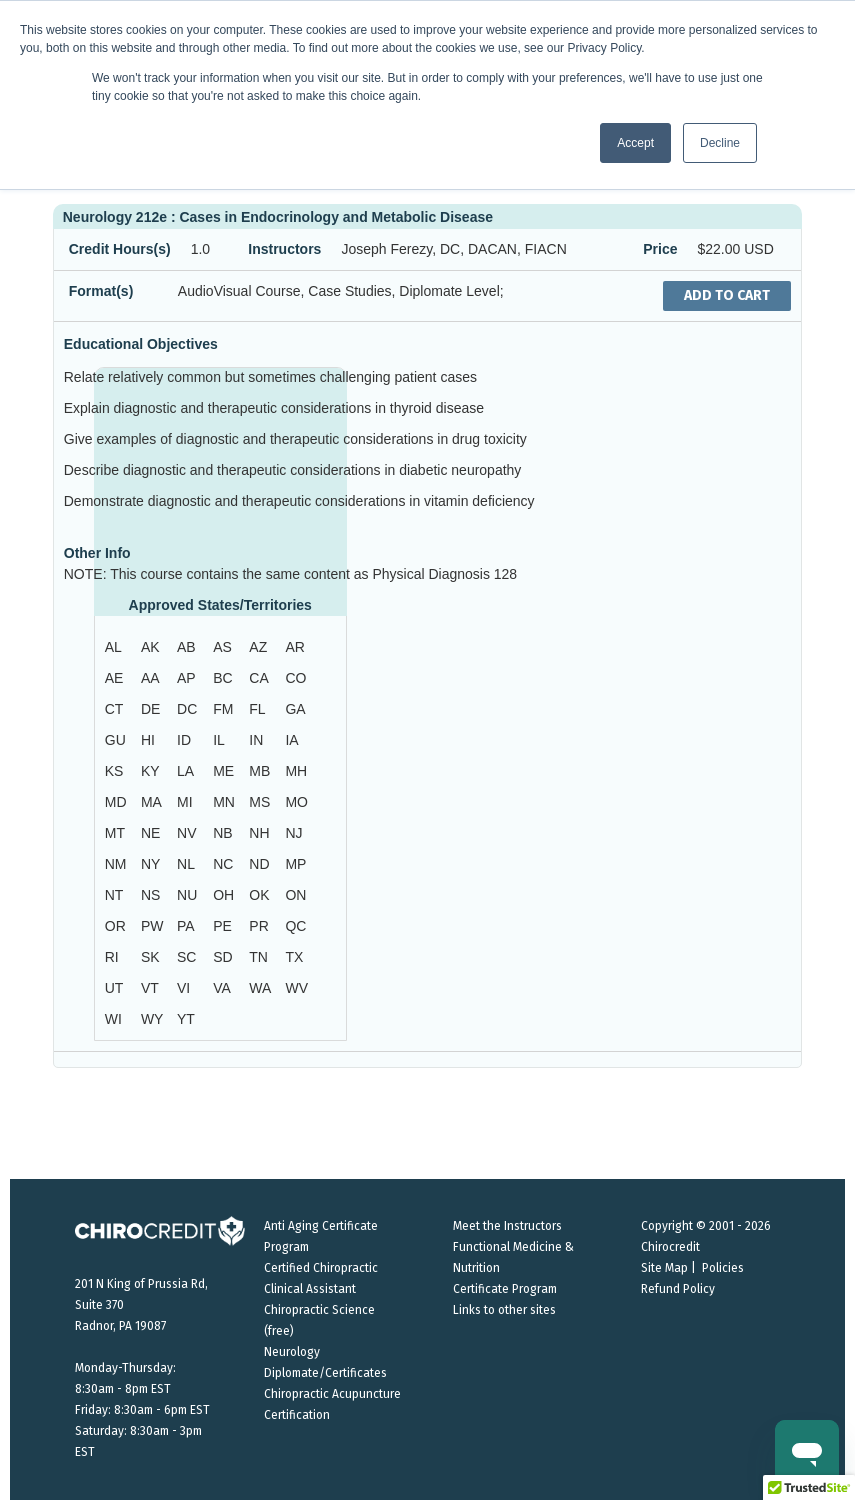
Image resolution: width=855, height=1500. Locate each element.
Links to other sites (504, 1310)
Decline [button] (720, 143)
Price (660, 249)
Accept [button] (635, 143)
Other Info (97, 553)
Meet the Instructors (507, 1226)
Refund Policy (678, 1289)
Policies (723, 1268)
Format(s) (101, 291)
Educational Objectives (141, 344)
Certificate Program (505, 1289)
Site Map (664, 1268)
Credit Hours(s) (120, 249)
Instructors (284, 249)
